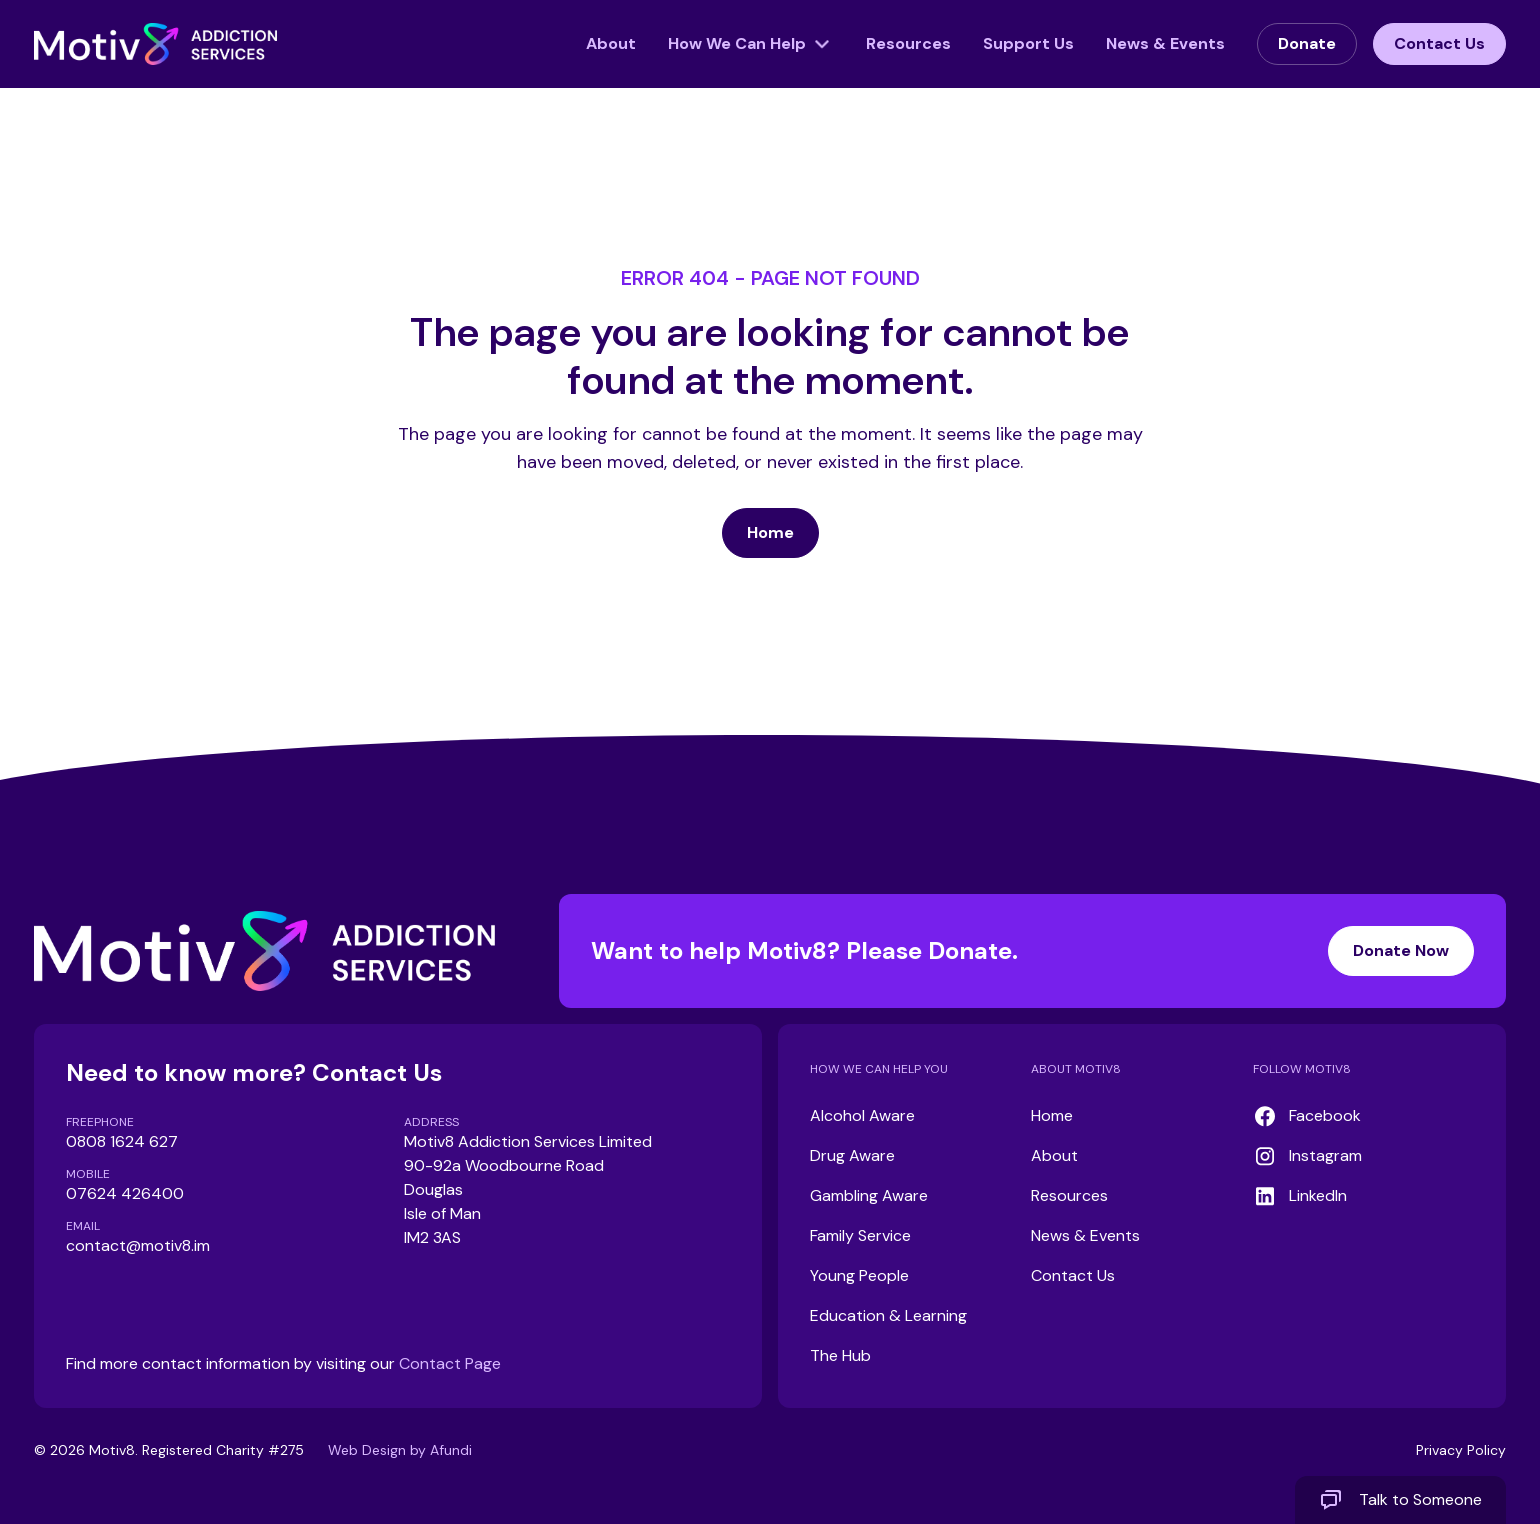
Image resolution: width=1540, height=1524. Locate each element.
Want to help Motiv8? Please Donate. (1032, 951)
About (611, 43)
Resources (908, 43)
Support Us (1028, 43)
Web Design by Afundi (400, 1450)
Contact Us (1439, 43)
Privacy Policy (1461, 1450)
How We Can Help (737, 43)
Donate (1307, 43)
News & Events (1165, 43)
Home (770, 532)
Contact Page (450, 1363)
